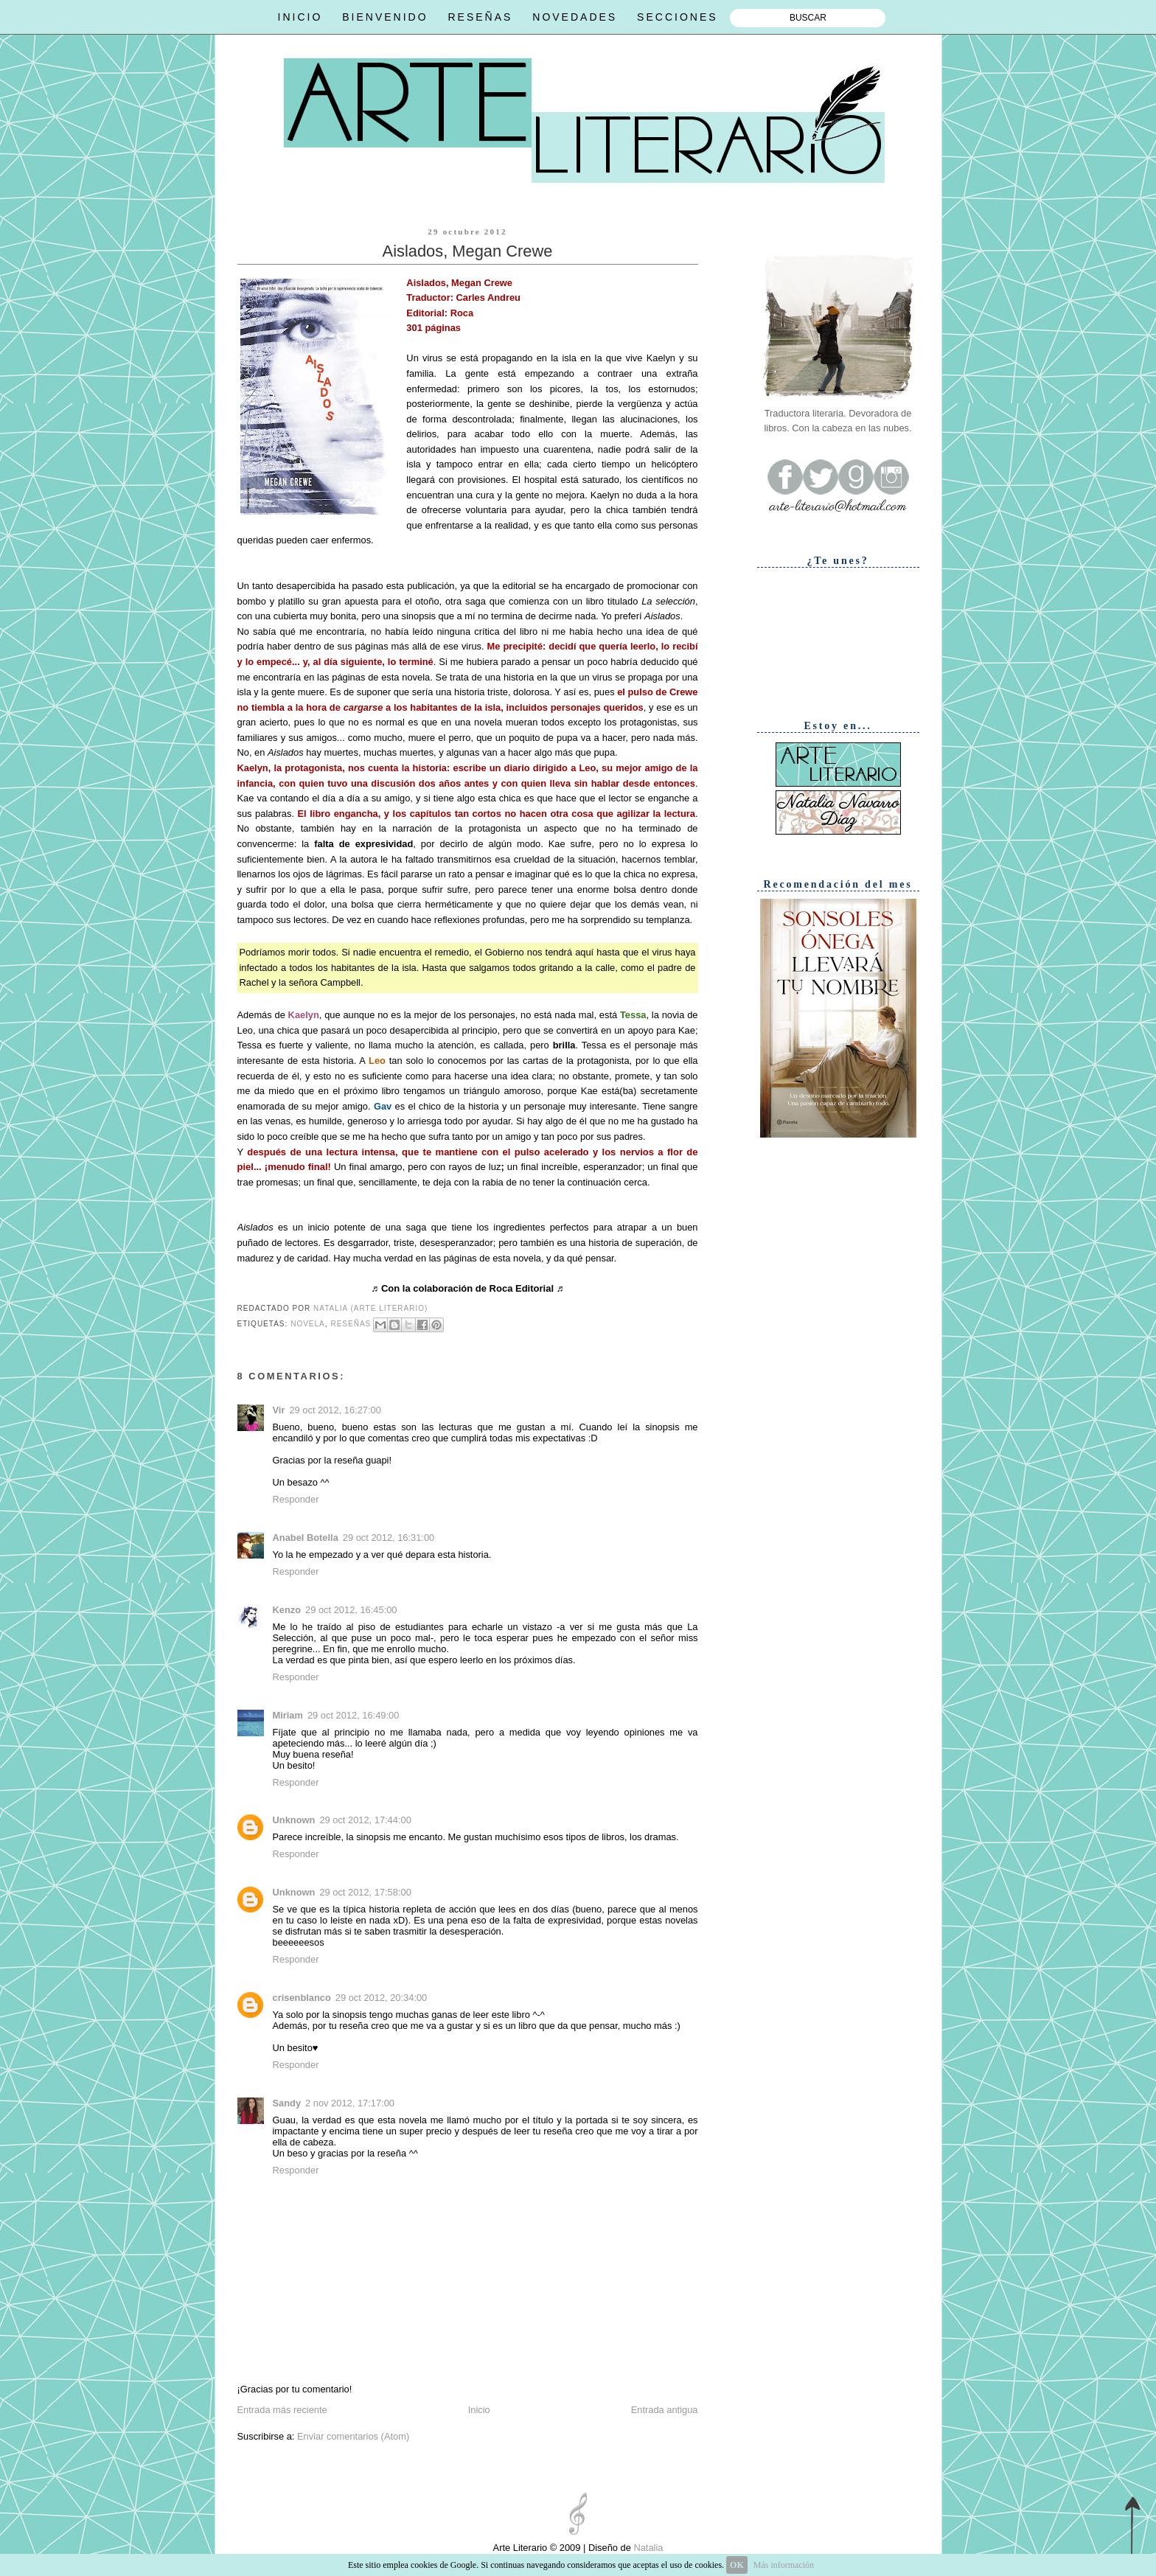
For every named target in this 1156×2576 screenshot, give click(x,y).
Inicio (479, 2409)
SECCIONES (677, 17)
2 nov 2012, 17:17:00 (349, 2103)
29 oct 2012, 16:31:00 (388, 1537)
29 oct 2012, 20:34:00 (381, 1997)
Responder (296, 1499)
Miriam (288, 1715)
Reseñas (350, 1324)
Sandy (287, 2103)
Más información (783, 2565)
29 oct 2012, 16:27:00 (334, 1410)
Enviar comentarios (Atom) (353, 2436)
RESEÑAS (480, 17)
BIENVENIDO (385, 17)
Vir (279, 1410)
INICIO (300, 17)
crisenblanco (302, 1997)
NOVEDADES (574, 17)
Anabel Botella (305, 1537)
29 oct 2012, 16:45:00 (351, 1609)
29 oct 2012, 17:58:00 (365, 1892)
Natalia (647, 2547)
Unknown (294, 1819)
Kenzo (287, 1609)
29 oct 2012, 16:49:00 (353, 1715)
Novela (307, 1324)
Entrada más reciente (282, 2409)
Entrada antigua (664, 2409)
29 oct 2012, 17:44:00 (365, 1819)
